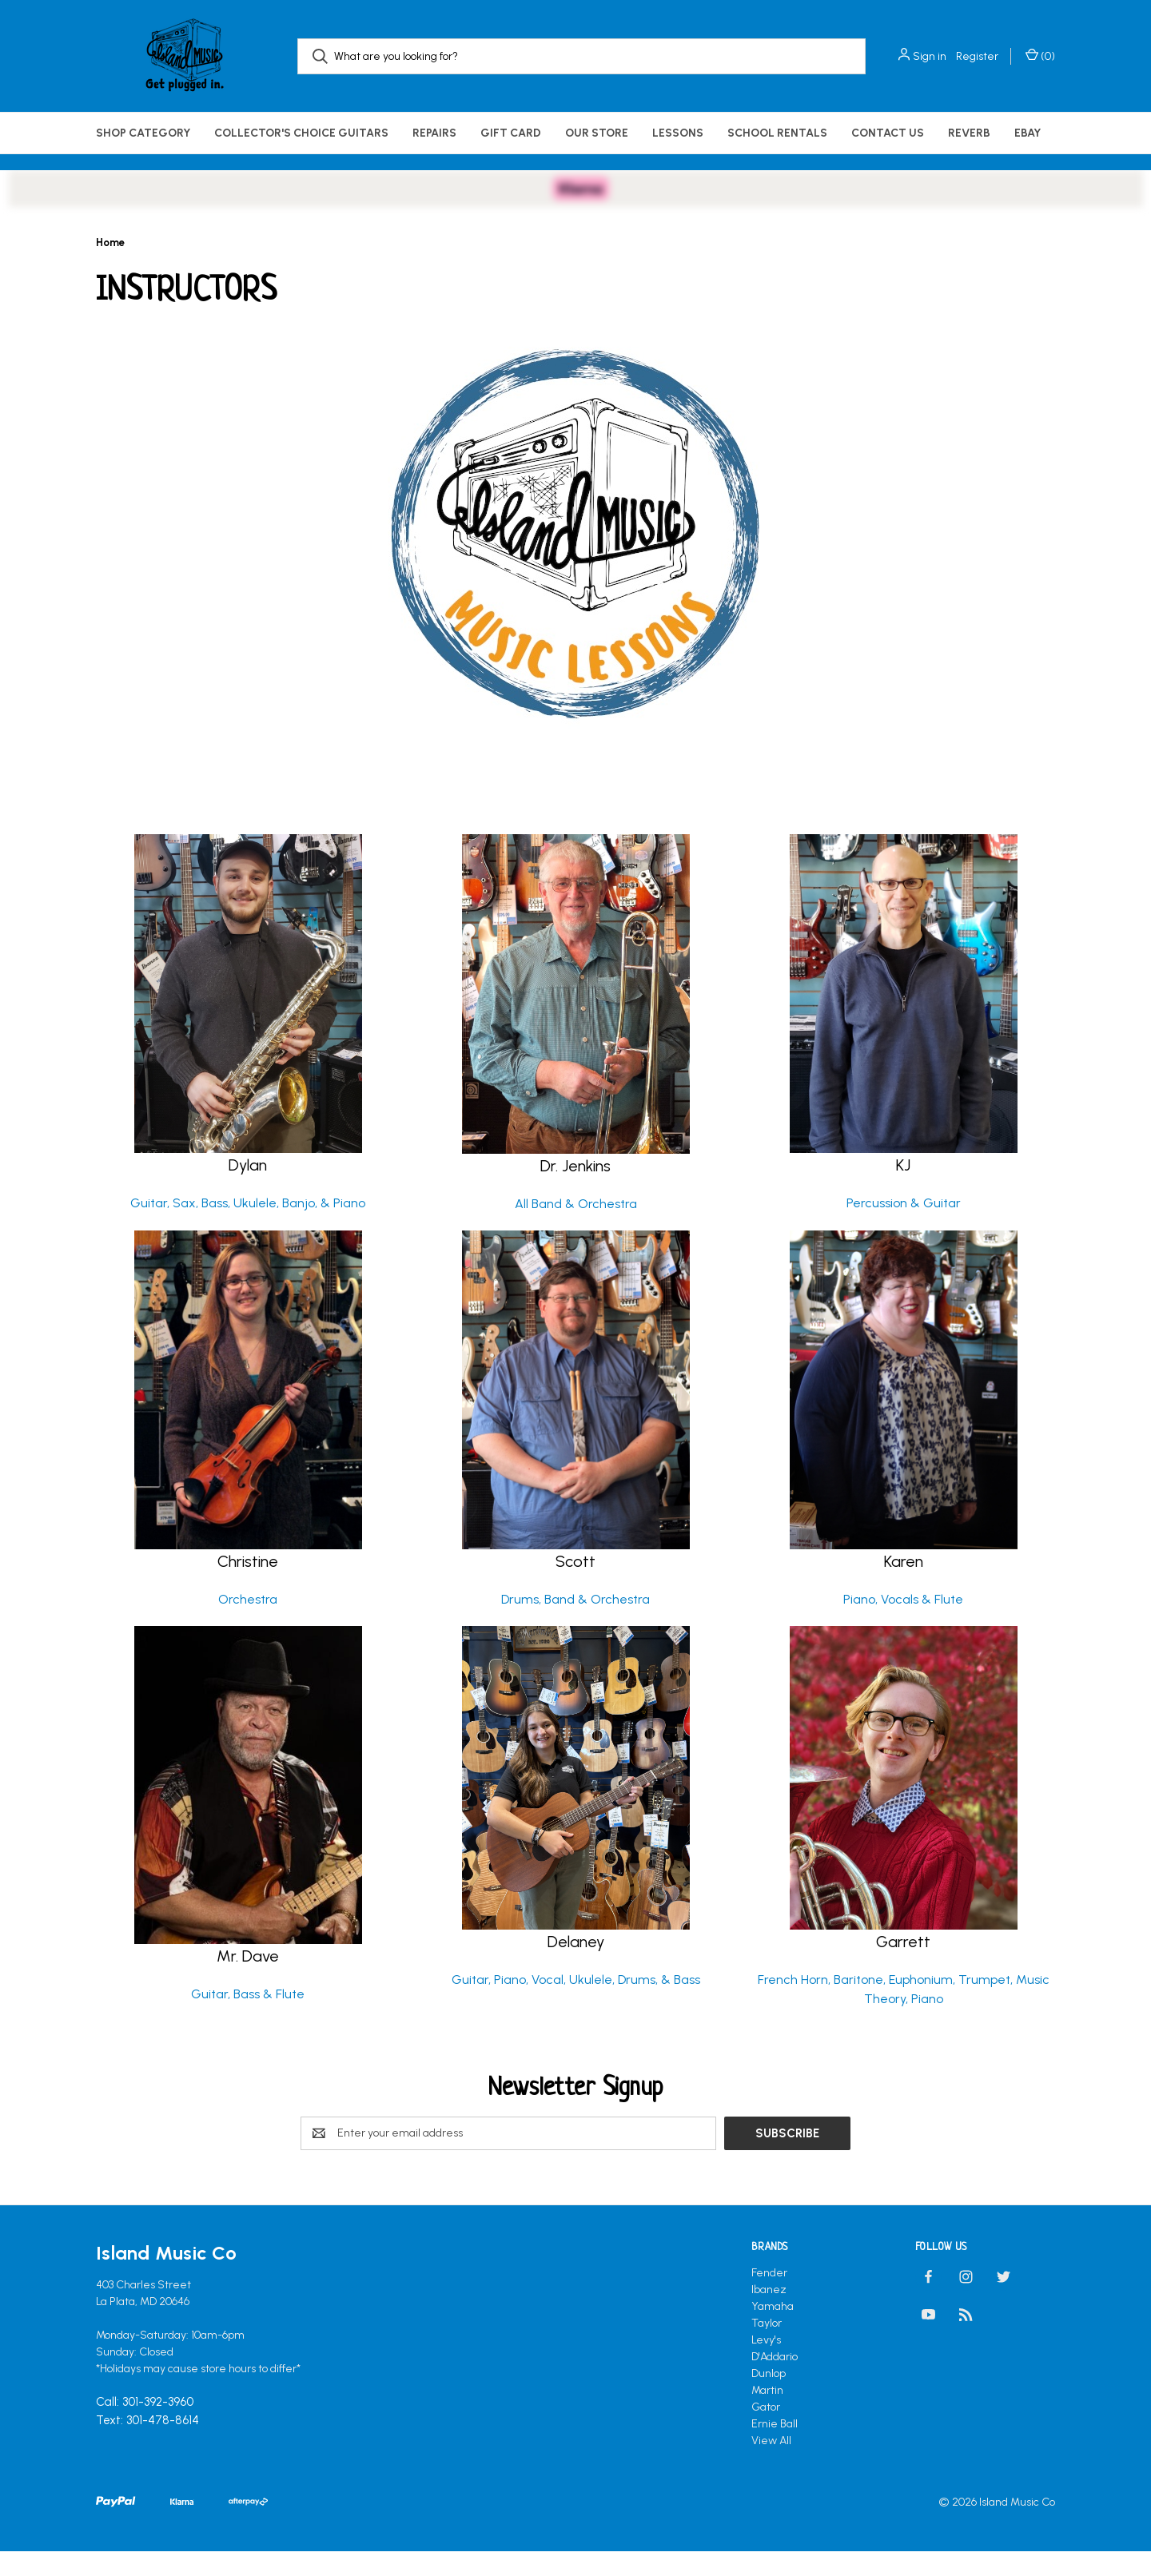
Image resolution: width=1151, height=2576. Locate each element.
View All (771, 2463)
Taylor (766, 2345)
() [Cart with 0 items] (1040, 55)
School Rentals (777, 133)
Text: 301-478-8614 (147, 2442)
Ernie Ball (774, 2446)
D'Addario (774, 2379)
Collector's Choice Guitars (301, 133)
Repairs (434, 133)
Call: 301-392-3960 (144, 2424)
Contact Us (887, 133)
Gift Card (510, 133)
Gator (765, 2429)
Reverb (969, 133)
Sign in (929, 56)
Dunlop (768, 2396)
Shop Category (143, 133)
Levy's (766, 2362)
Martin (767, 2412)
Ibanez (769, 2312)
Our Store (596, 133)
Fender (769, 2295)
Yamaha (772, 2328)
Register (977, 56)
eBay (1027, 133)
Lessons (677, 133)
